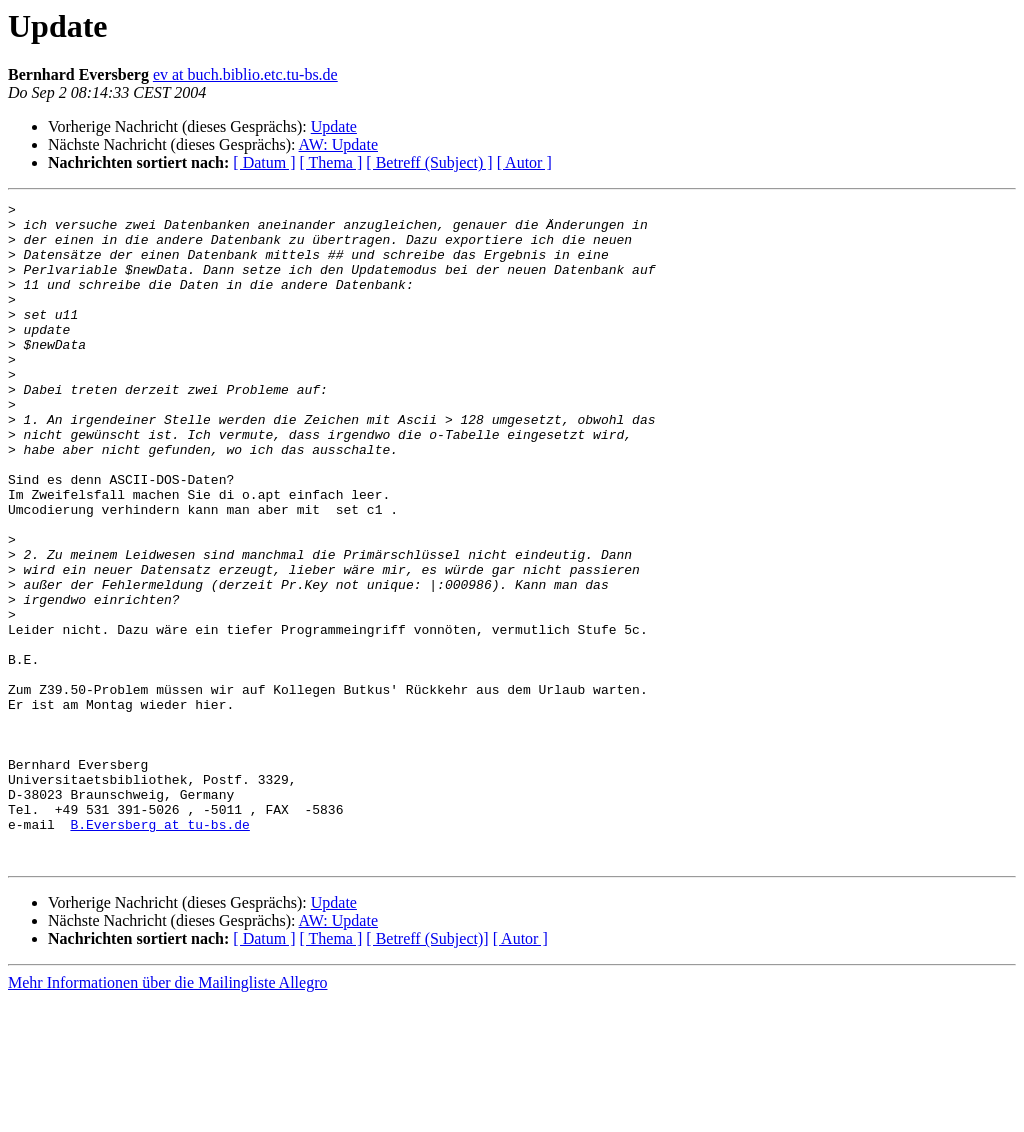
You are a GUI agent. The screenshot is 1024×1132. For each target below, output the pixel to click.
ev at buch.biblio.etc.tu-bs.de (245, 74)
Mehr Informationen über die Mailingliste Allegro (167, 1114)
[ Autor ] (524, 162)
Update (334, 126)
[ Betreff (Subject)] (427, 1070)
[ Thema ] (331, 162)
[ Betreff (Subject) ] (429, 162)
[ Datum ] (264, 162)
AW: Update (338, 144)
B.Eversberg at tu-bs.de (159, 950)
